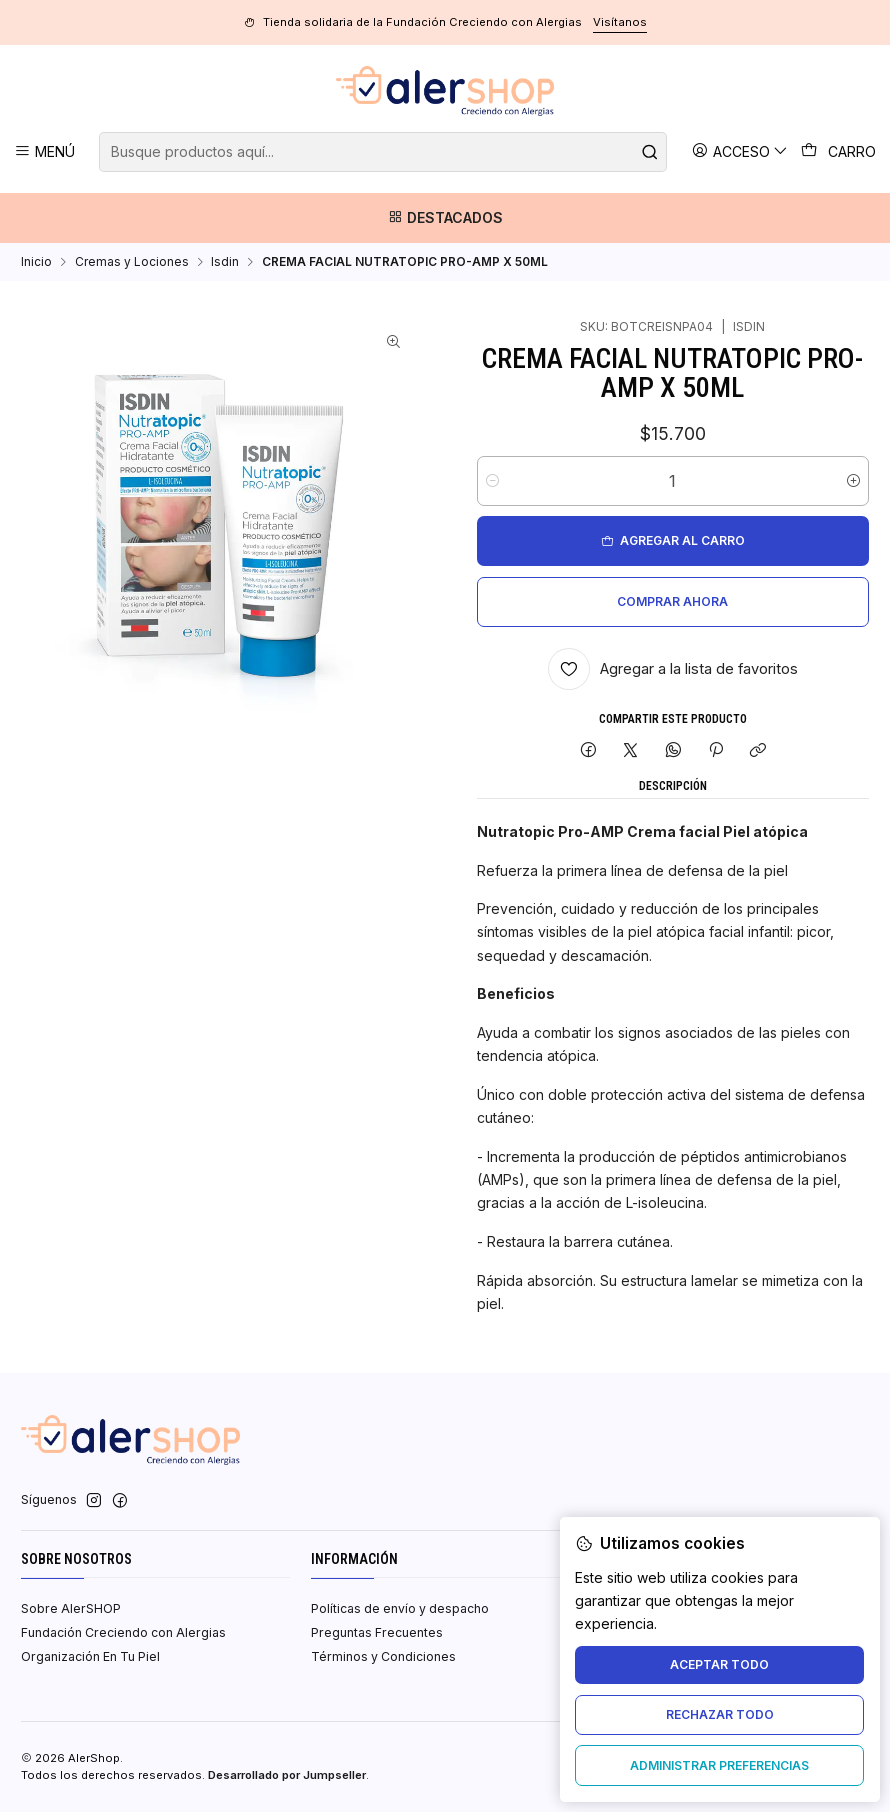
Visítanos (620, 22)
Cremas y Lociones (132, 262)
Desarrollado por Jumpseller (287, 1775)
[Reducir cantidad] (492, 481)
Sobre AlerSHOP (71, 1608)
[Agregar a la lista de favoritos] (673, 669)
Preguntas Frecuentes (377, 1632)
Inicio (36, 262)
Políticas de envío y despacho (400, 1608)
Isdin (225, 262)
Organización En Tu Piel (90, 1656)
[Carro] (839, 152)
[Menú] (45, 151)
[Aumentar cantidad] (853, 481)
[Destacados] (445, 218)
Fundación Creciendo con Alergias (123, 1632)
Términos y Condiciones (383, 1656)
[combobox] (382, 152)
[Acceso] (740, 151)
